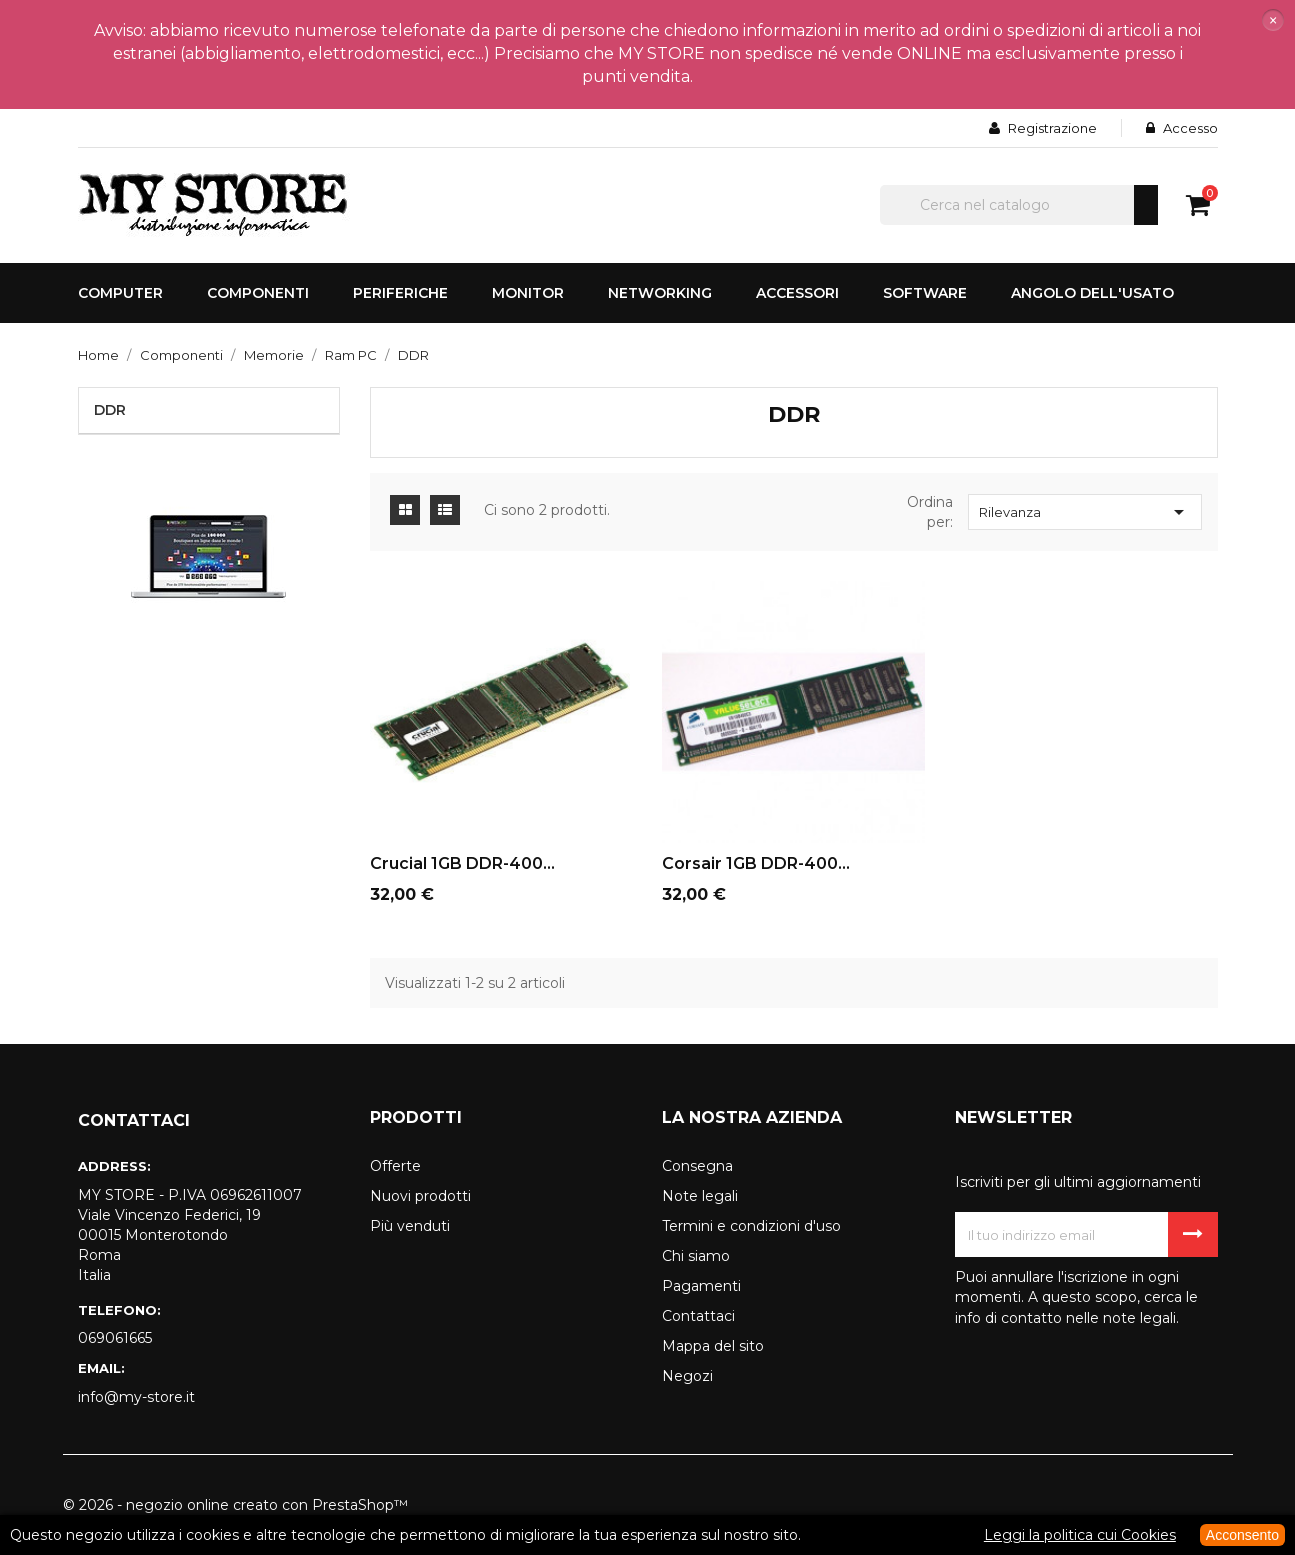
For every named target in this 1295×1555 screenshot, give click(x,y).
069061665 (115, 1338)
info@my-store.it (136, 1397)
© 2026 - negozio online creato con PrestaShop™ (235, 1505)
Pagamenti (701, 1286)
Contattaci (698, 1316)
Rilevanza (1085, 512)
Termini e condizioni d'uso (751, 1226)
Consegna (697, 1166)
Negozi (687, 1376)
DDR (110, 410)
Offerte (395, 1166)
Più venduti (410, 1226)
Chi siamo (696, 1256)
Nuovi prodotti (420, 1196)
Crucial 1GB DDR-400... (462, 863)
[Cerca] (1019, 205)
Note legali (700, 1196)
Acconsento (1242, 1535)
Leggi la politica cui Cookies (1080, 1535)
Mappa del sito (713, 1346)
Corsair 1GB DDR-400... (756, 863)
